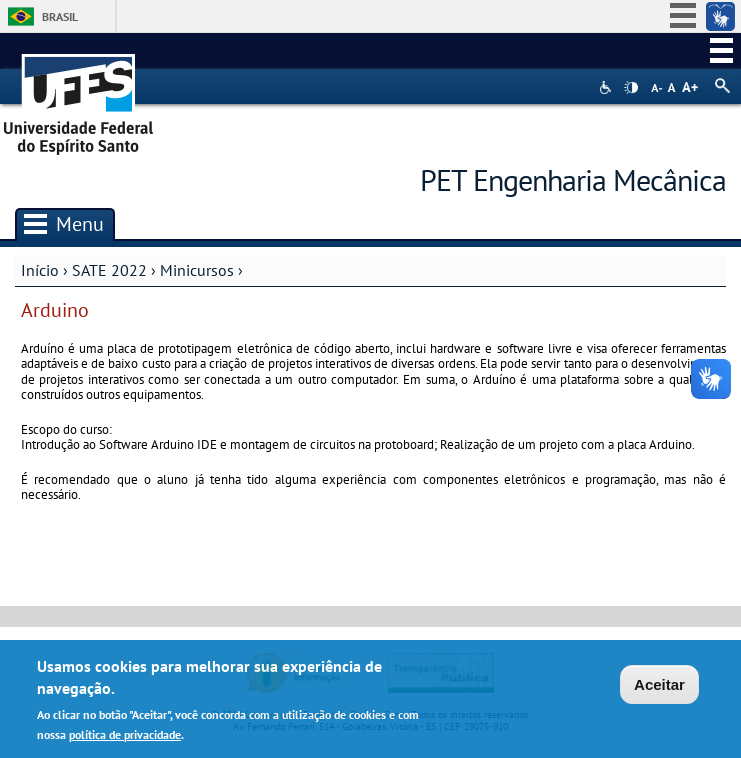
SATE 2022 (109, 270)
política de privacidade (125, 737)
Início (40, 270)
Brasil (60, 16)
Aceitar (659, 687)
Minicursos (197, 270)
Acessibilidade (607, 87)
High (631, 88)
